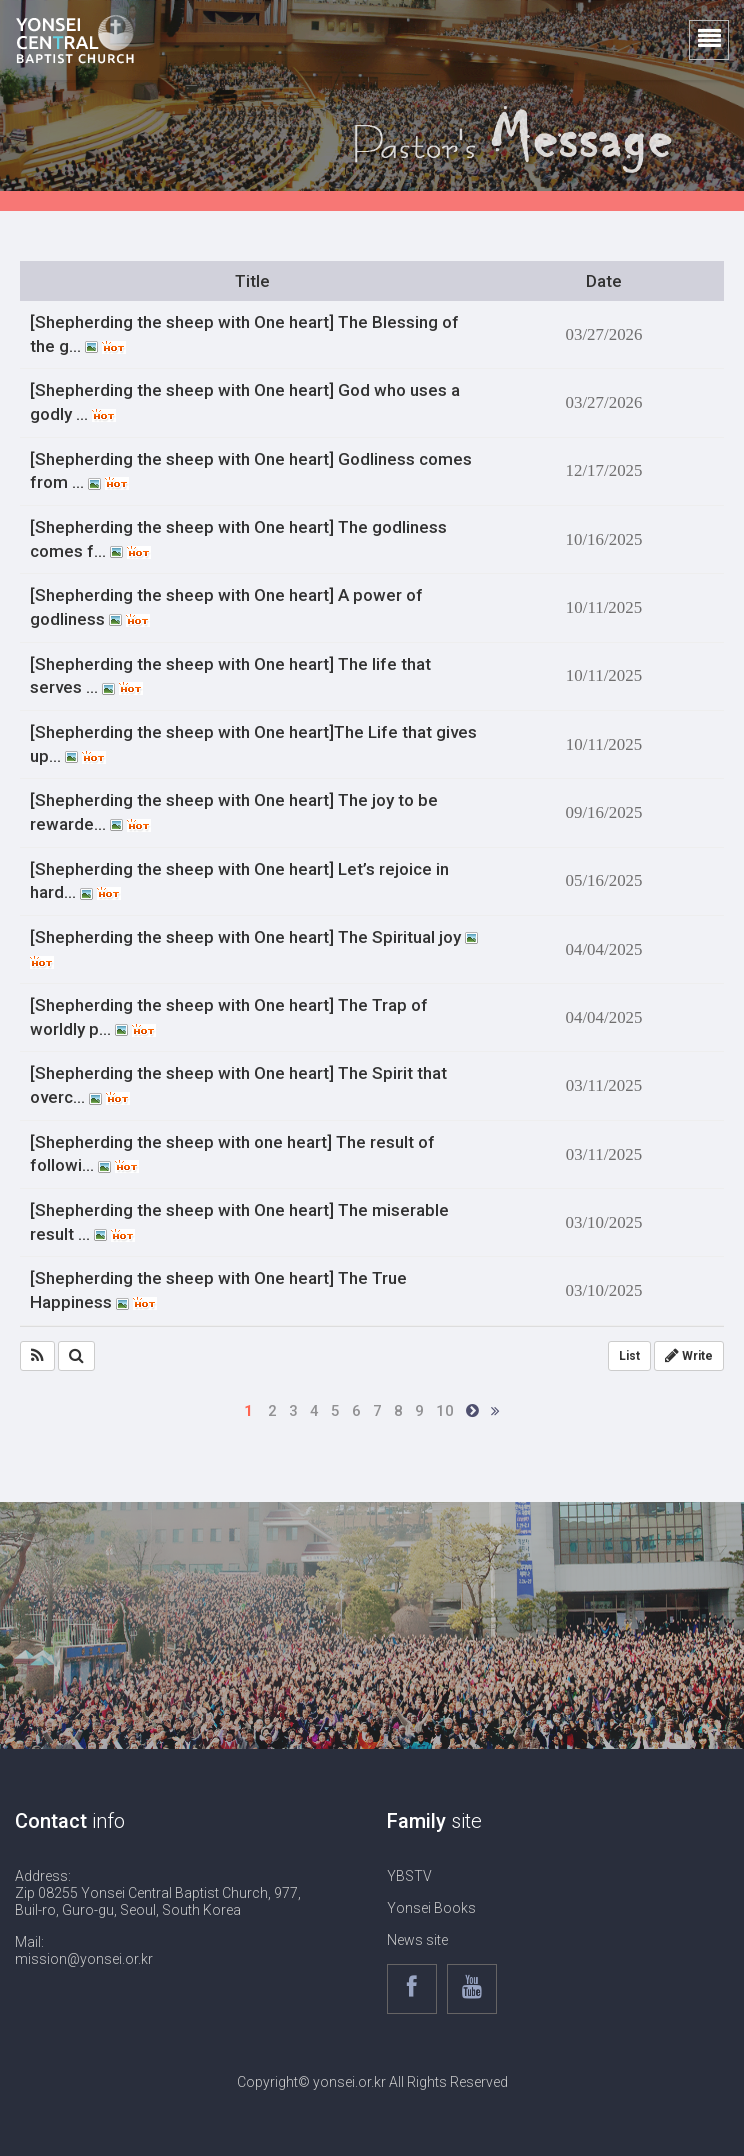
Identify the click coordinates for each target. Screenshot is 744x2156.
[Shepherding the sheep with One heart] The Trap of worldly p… (229, 1017)
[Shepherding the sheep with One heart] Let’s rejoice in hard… (239, 881)
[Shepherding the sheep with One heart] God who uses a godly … (245, 402)
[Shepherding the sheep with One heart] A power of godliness (226, 607)
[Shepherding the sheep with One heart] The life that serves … (230, 676)
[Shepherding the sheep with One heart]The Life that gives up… (253, 744)
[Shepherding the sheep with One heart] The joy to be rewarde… (234, 812)
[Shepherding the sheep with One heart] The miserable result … (239, 1222)
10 (445, 1411)
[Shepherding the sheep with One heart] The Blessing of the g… (244, 334)
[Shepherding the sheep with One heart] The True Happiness (218, 1290)
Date (604, 281)
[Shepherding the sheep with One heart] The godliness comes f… (238, 539)
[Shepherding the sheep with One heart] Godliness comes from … (251, 471)
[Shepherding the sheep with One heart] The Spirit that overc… (238, 1085)
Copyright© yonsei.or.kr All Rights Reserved (372, 2082)
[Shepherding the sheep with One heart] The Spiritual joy (254, 948)
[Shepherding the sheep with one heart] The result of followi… (232, 1154)
